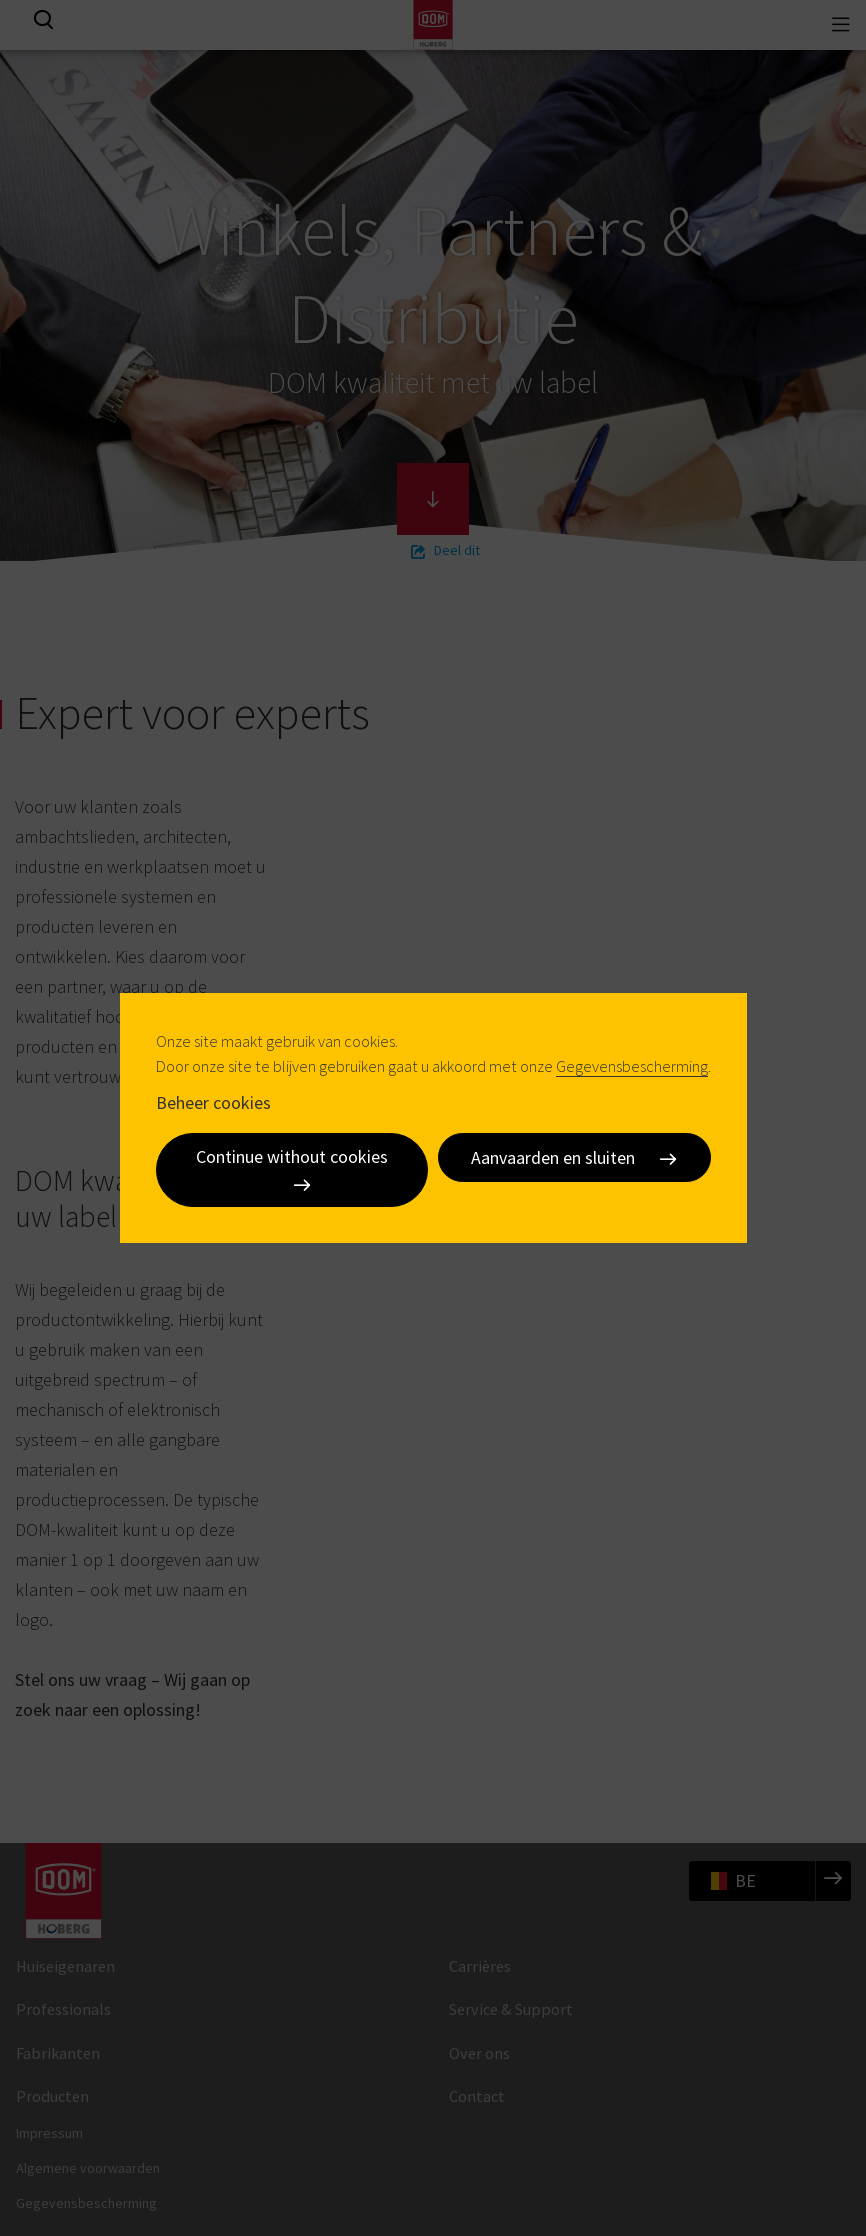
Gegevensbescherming (632, 1066)
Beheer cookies (213, 1101)
